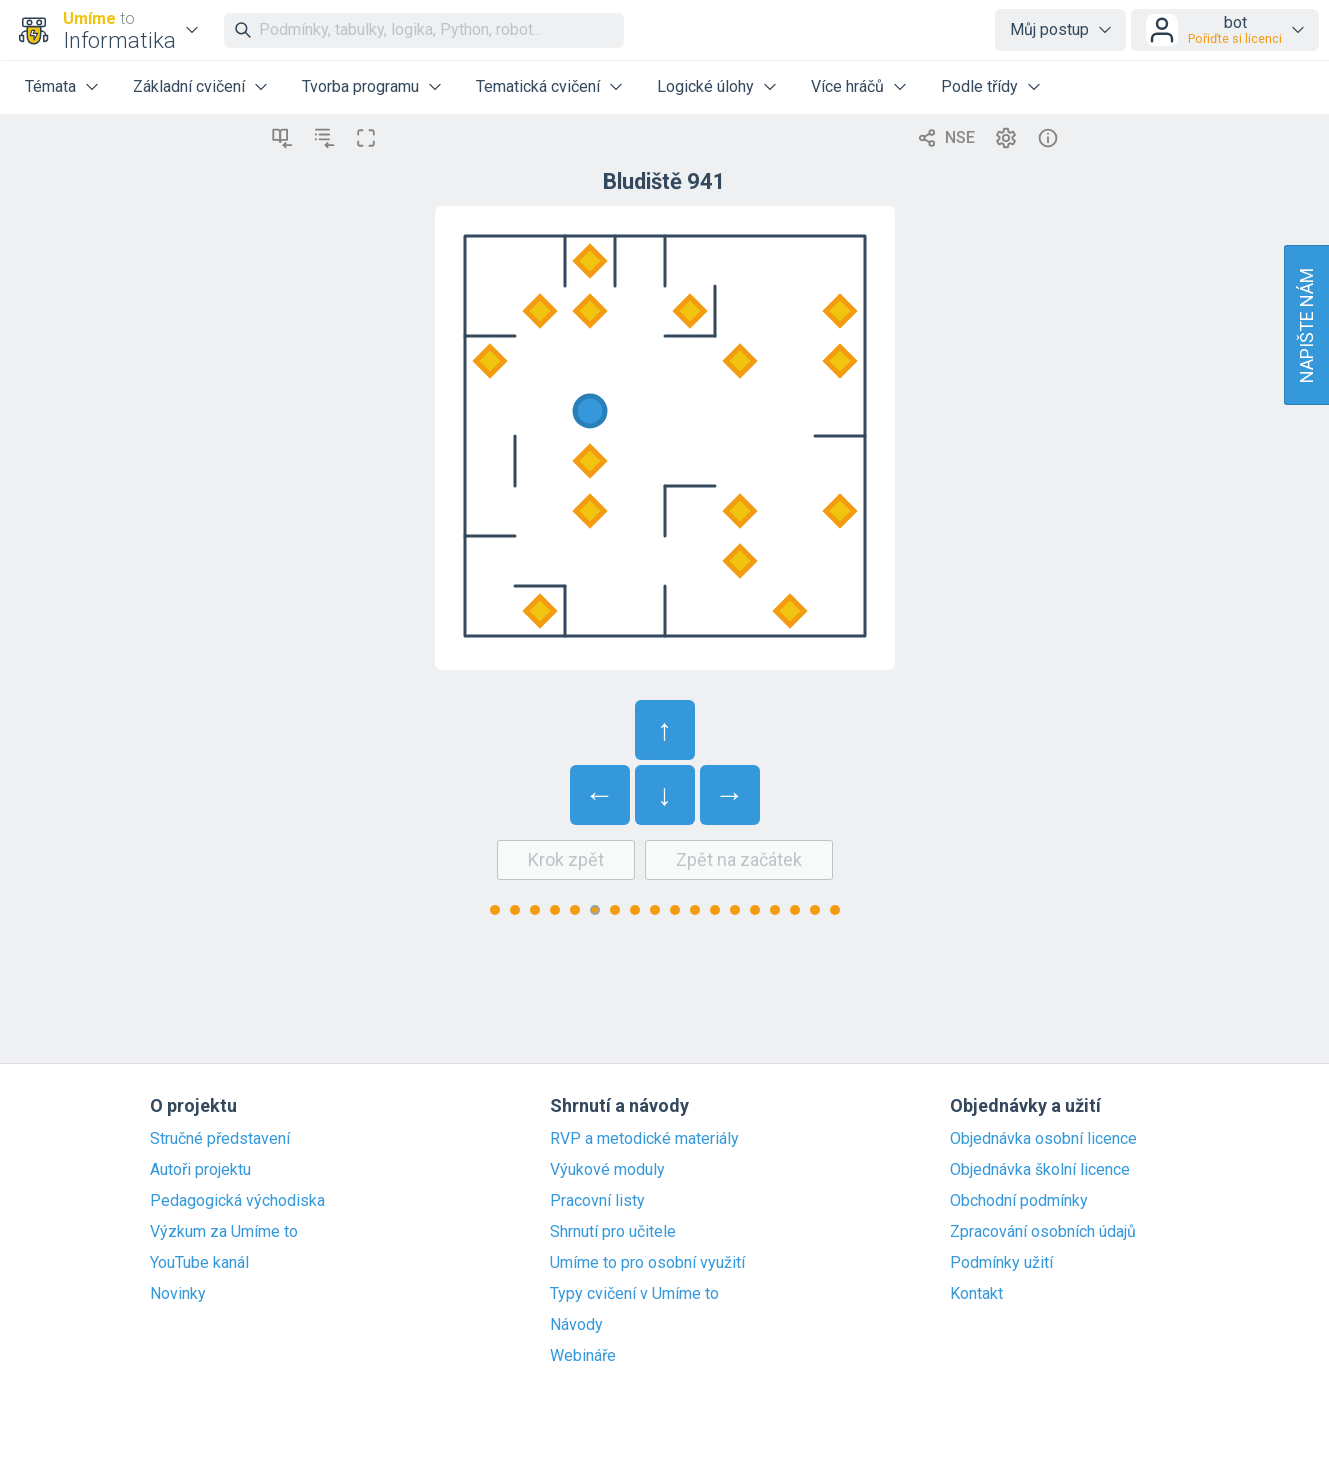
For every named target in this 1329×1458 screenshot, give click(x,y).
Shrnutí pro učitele (613, 1232)
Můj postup (1049, 29)
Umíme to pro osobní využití (647, 1263)
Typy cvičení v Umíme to (634, 1294)
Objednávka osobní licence (1043, 1139)
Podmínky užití (1001, 1263)
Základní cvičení (189, 86)
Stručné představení (220, 1139)
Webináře (583, 1356)
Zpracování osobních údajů (1043, 1232)
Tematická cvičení (538, 86)
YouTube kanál (199, 1263)
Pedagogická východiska (237, 1201)
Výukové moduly (607, 1170)
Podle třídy (979, 86)
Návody (576, 1325)
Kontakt (976, 1294)
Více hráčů (847, 86)
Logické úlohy (705, 86)
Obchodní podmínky (1019, 1201)
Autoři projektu (200, 1170)
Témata (50, 86)
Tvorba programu (360, 86)
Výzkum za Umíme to (224, 1232)
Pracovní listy (597, 1201)
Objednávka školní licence (1040, 1170)
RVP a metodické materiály (644, 1139)
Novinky (178, 1294)
